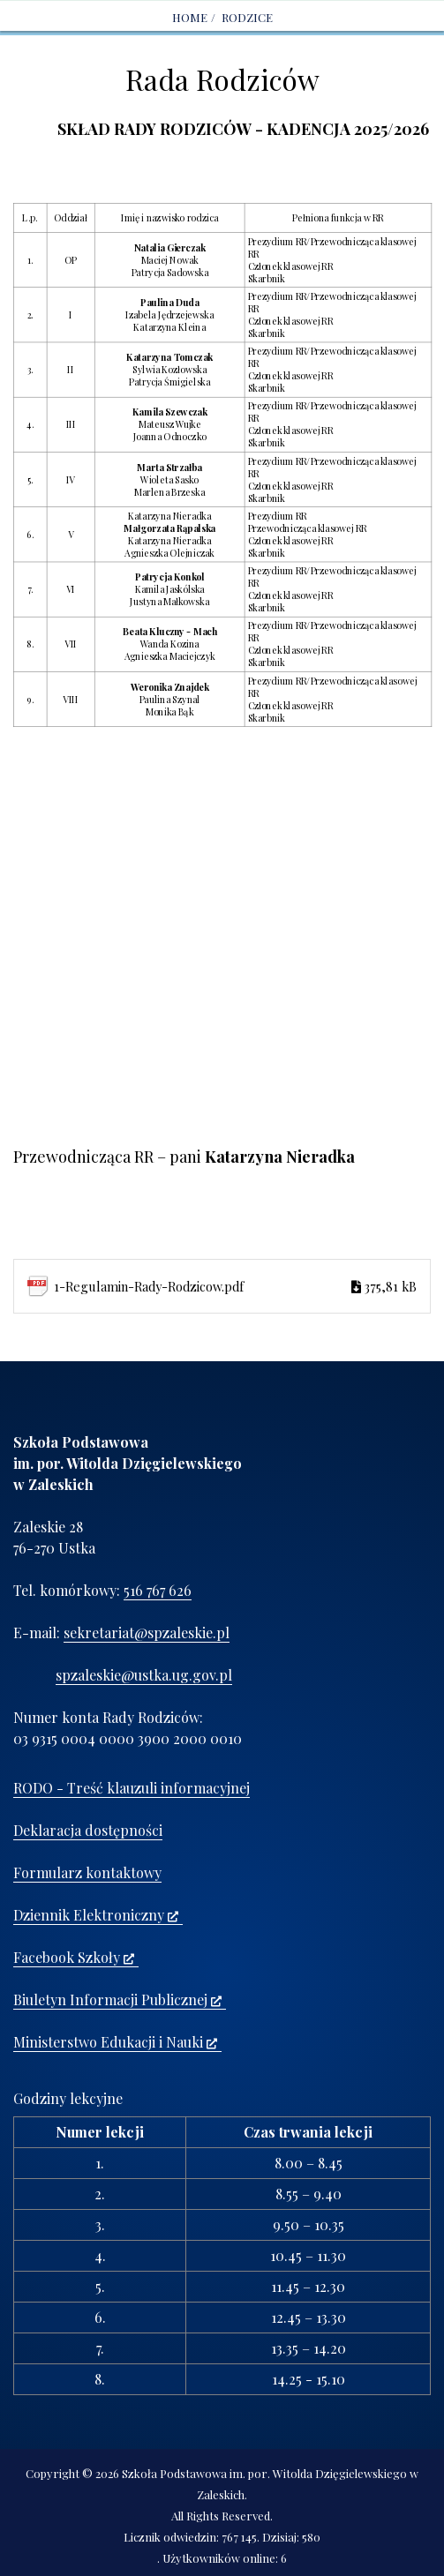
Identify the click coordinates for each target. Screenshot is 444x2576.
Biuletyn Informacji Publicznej (117, 1999)
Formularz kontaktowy (87, 1872)
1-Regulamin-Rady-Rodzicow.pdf (235, 1286)
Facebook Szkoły (73, 1957)
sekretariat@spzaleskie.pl (147, 1632)
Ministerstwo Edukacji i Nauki (115, 2042)
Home (189, 17)
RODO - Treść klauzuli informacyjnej (131, 1787)
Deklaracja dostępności (87, 1830)
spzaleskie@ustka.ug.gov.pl (144, 1675)
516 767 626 (158, 1590)
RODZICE (247, 17)
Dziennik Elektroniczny (95, 1915)
